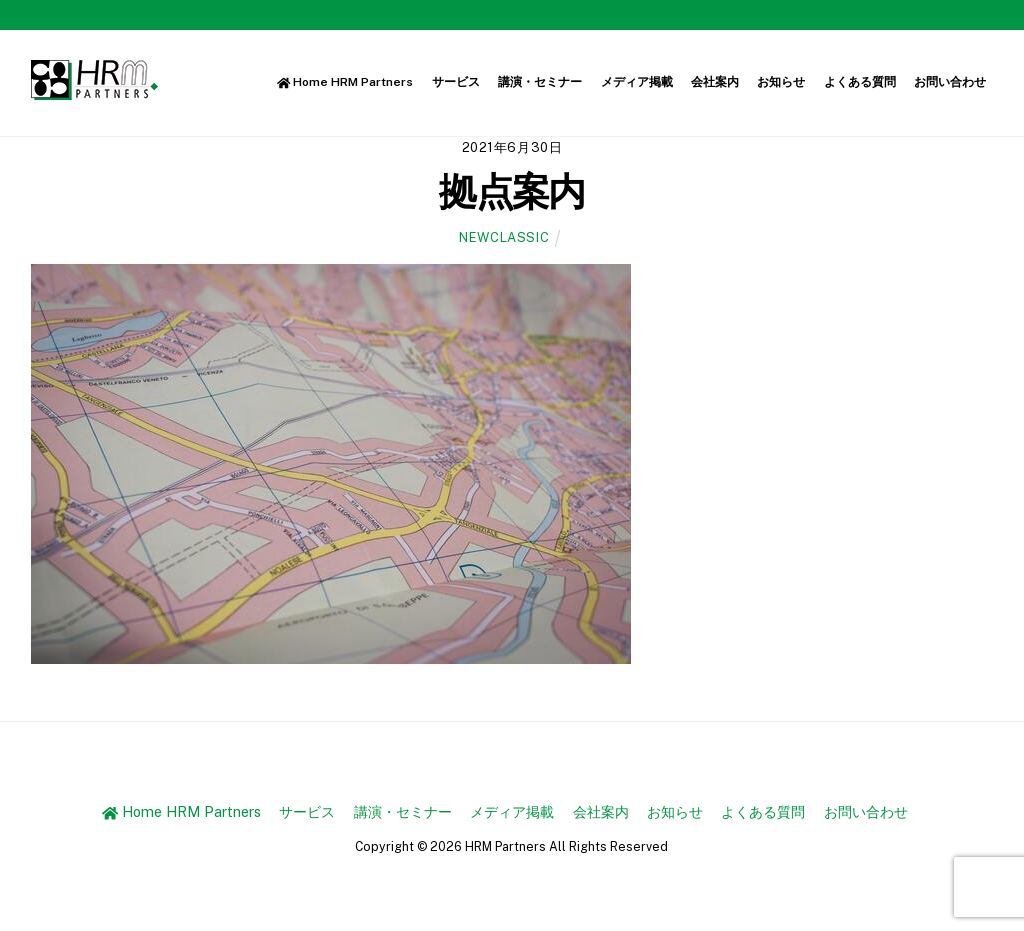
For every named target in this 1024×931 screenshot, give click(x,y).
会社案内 (715, 82)
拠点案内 (512, 191)
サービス (456, 82)
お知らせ (781, 82)
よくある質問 (860, 82)
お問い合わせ (950, 82)
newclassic (504, 237)
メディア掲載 (637, 82)
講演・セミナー (540, 82)
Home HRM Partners (345, 82)
